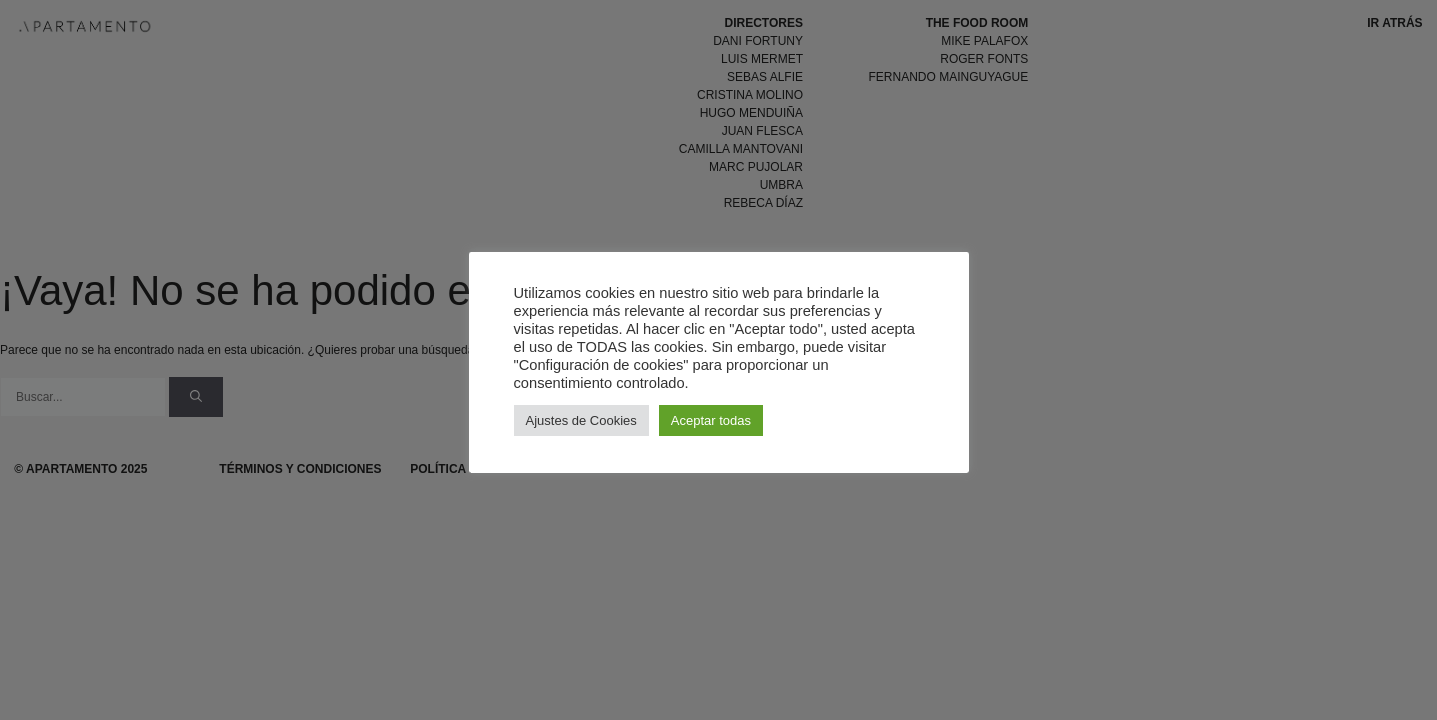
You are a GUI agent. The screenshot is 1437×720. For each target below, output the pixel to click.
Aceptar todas (711, 420)
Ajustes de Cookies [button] (581, 420)
